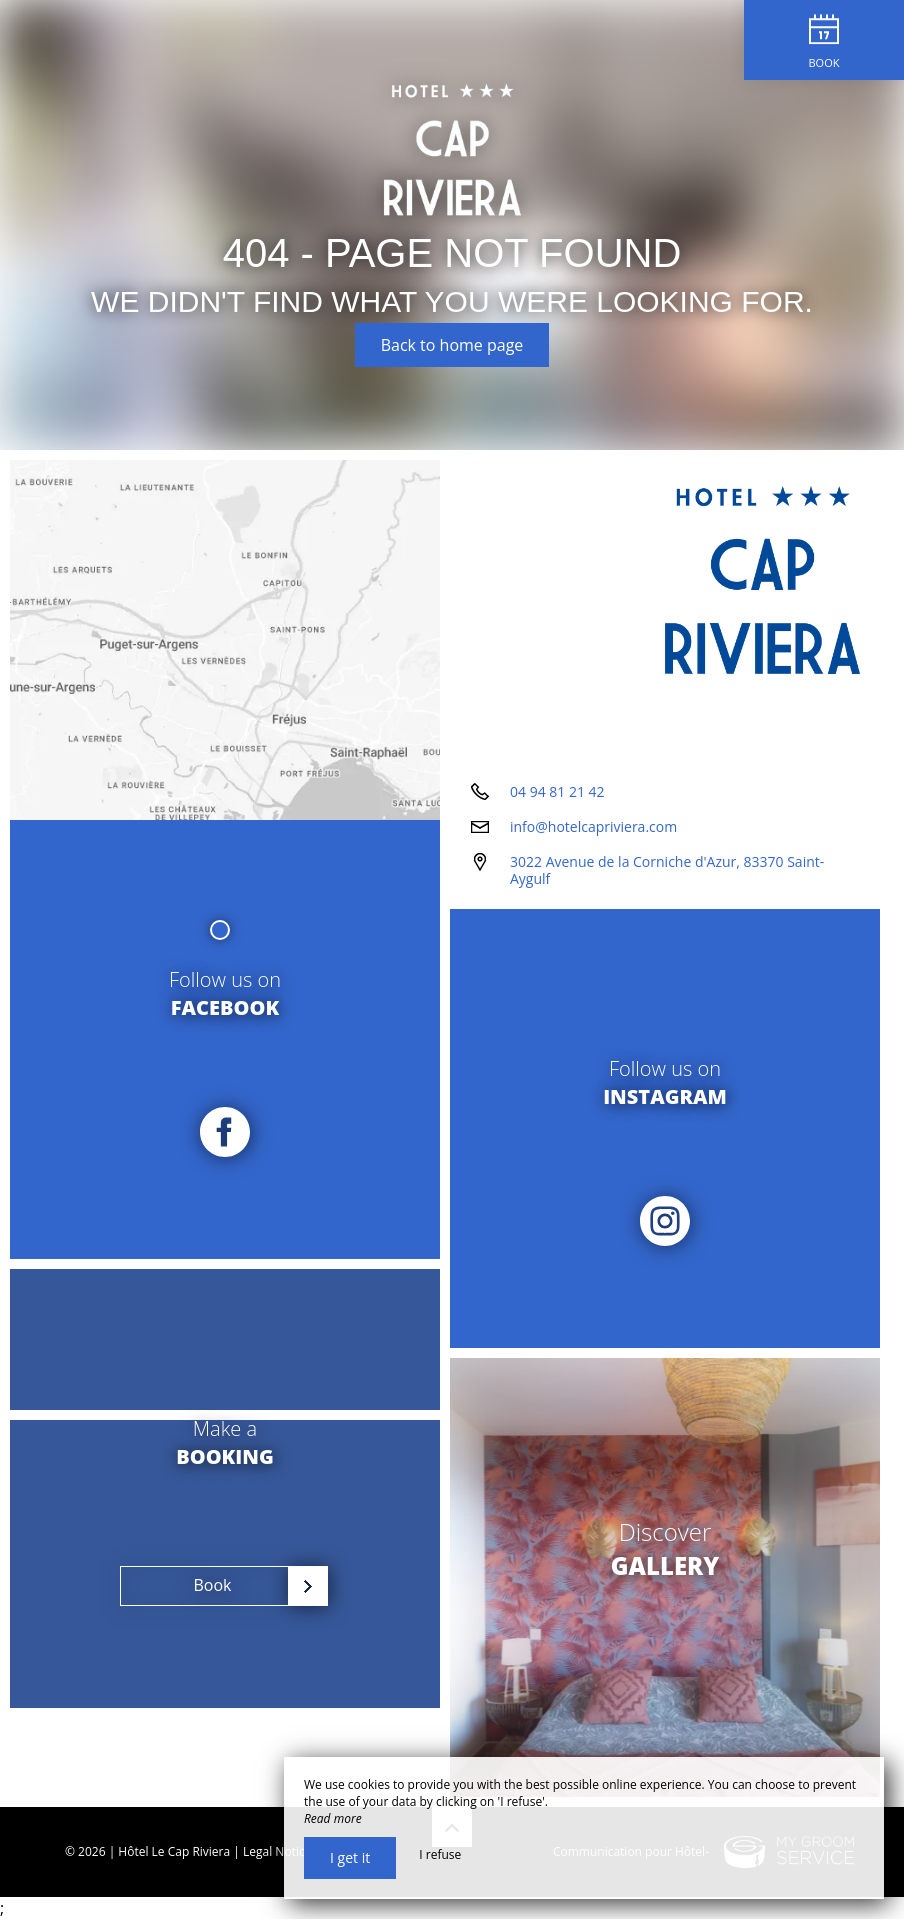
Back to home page (452, 345)
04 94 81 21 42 (557, 791)
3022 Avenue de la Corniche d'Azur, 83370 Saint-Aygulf (667, 870)
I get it (350, 1857)
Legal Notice (277, 1851)
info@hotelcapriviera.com (593, 826)
